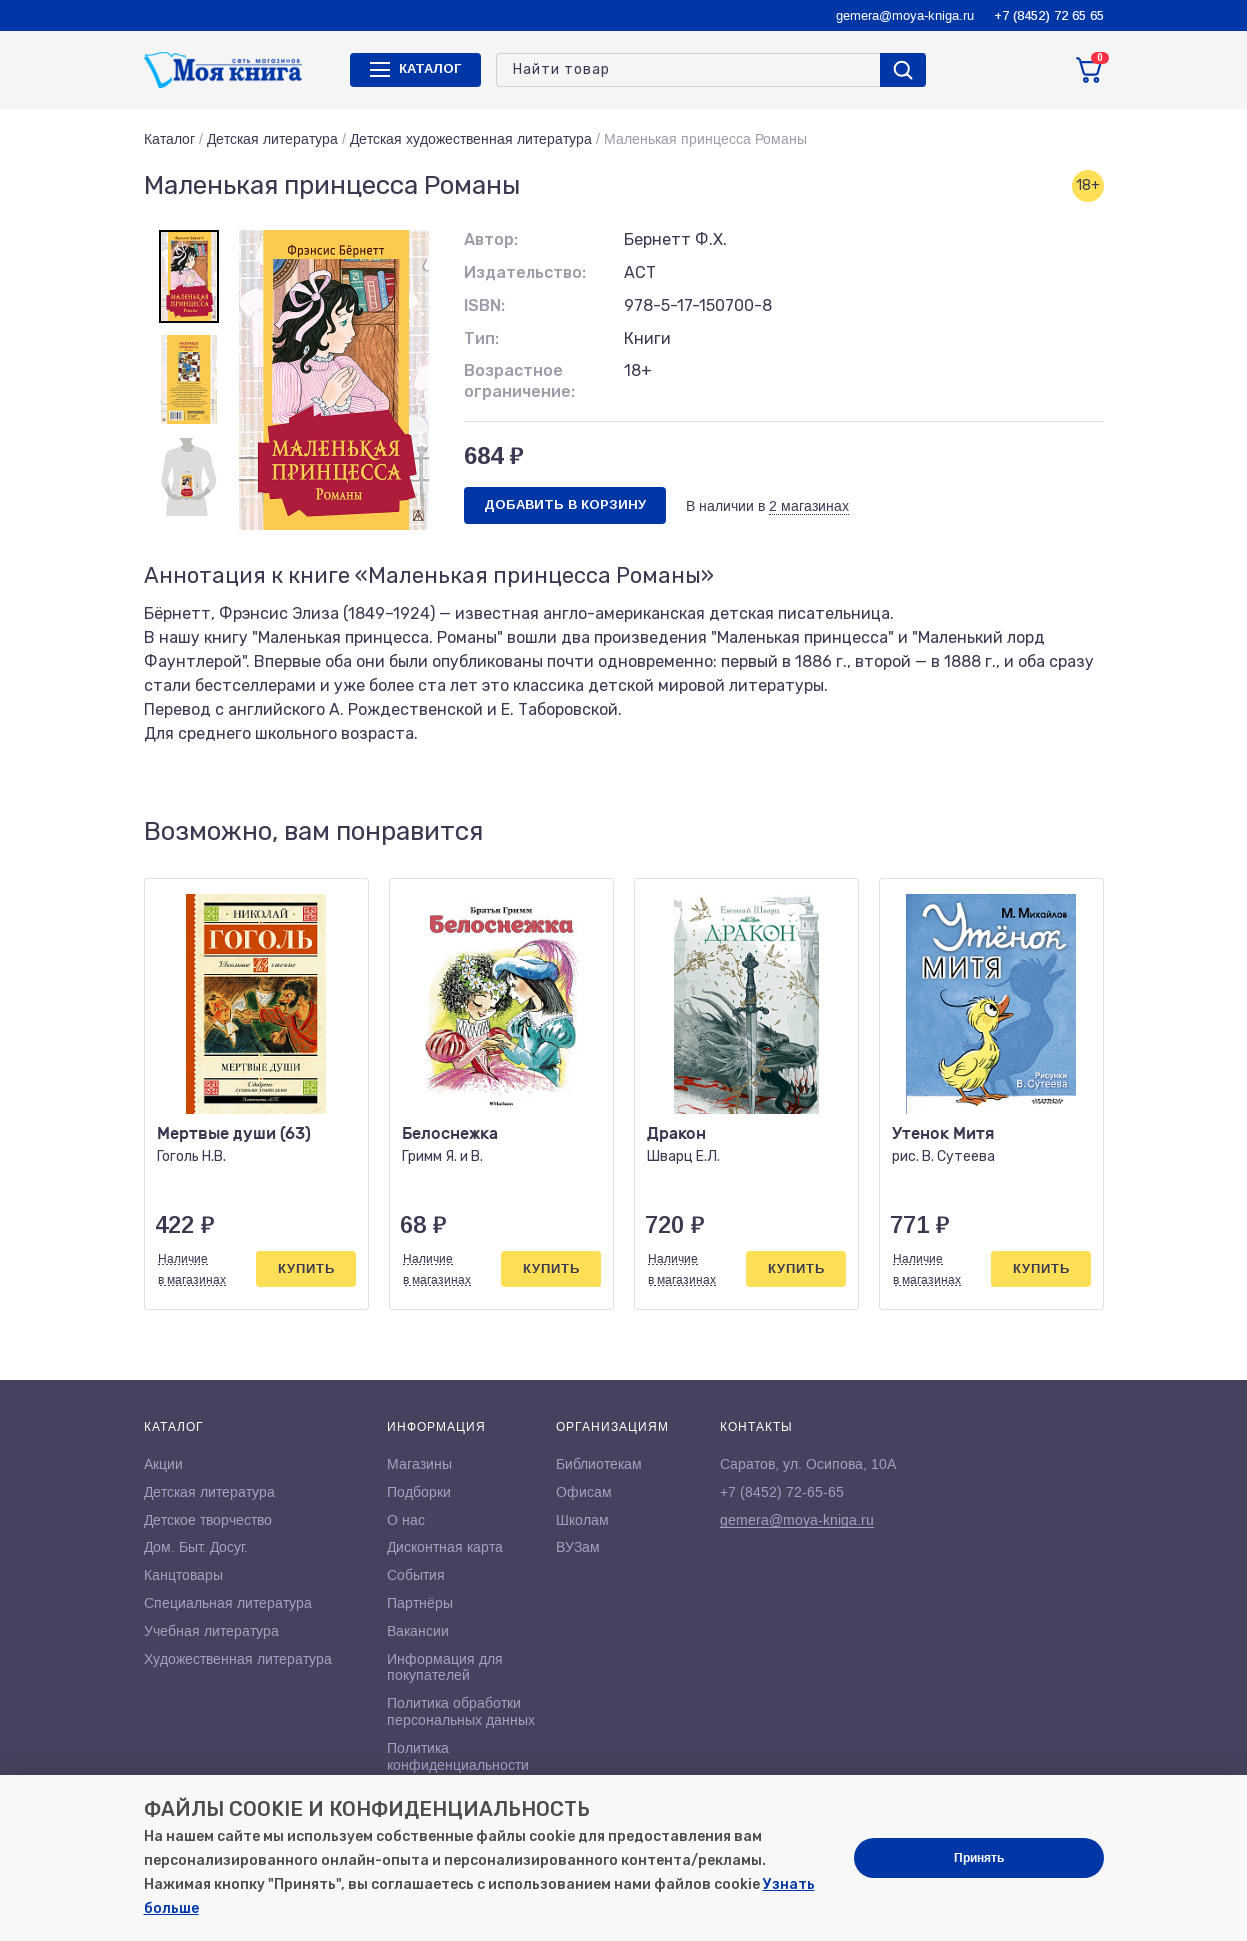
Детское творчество (208, 1520)
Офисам (584, 1492)
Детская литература (272, 139)
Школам (582, 1520)
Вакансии (418, 1631)
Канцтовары (183, 1575)
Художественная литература (238, 1659)
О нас (406, 1520)
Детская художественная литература (471, 139)
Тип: (481, 338)
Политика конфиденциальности (458, 1756)
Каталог (169, 139)
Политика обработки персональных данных (461, 1711)
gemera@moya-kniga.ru (905, 15)
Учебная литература (211, 1631)
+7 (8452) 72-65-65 (782, 1492)
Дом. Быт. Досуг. (196, 1547)
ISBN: (484, 305)
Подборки (419, 1492)
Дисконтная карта (445, 1547)
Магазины (419, 1464)
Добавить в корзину (565, 504)
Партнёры (420, 1603)
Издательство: (525, 272)
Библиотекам (599, 1464)
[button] (1047, 832)
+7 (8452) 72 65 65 (1049, 15)
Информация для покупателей (445, 1667)
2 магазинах (809, 506)
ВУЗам (578, 1547)
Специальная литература (228, 1603)
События (416, 1575)
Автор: (491, 239)
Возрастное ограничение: (519, 381)
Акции (163, 1464)
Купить (306, 1268)
